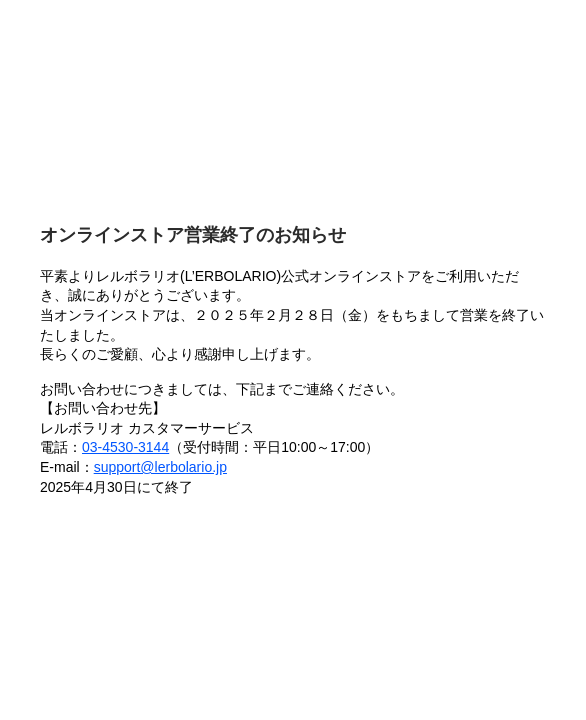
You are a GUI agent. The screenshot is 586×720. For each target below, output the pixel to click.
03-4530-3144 (125, 447)
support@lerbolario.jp (160, 467)
